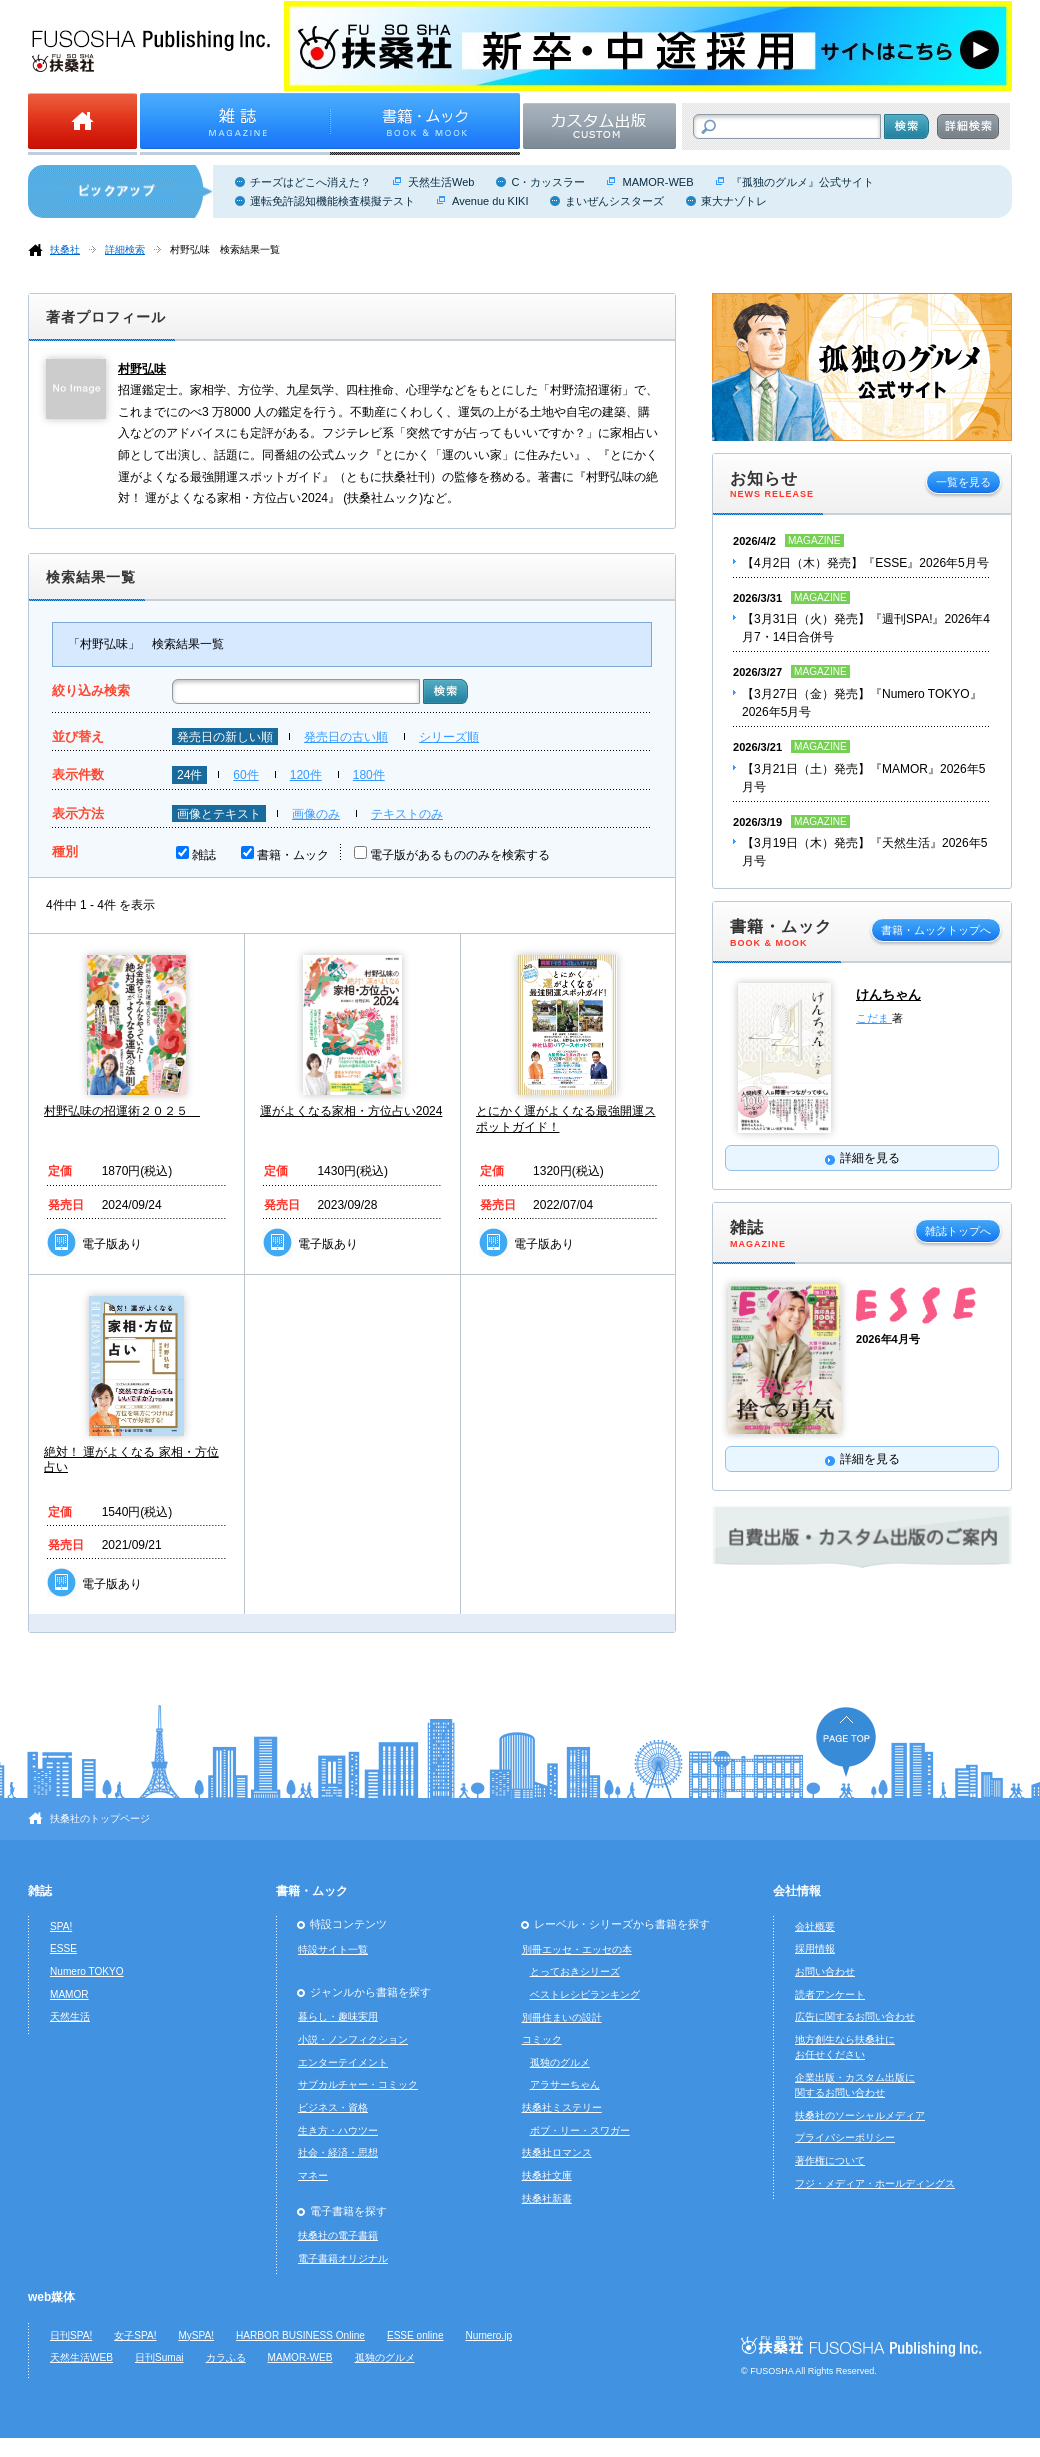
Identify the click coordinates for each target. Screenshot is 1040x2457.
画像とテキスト (219, 814)
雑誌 (204, 855)
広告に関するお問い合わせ (855, 2016)
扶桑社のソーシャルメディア (860, 2115)
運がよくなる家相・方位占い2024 (351, 1111)
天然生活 (70, 2016)
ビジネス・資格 (333, 2107)
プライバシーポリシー (845, 2137)
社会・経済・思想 (338, 2152)
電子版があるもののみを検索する (460, 855)
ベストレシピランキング (585, 1994)
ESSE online (415, 2335)
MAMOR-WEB (657, 182)
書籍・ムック (293, 855)
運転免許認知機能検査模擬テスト (332, 201)
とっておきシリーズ (575, 1971)
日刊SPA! (71, 2335)
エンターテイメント (343, 2062)
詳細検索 (125, 249)
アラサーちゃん (565, 2084)
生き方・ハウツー (338, 2130)
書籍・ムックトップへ (936, 930)
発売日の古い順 (346, 737)
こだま (874, 1018)
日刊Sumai (159, 2357)
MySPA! (196, 2335)
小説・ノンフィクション (353, 2039)
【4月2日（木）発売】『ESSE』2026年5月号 (865, 563)
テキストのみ (407, 814)
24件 (189, 775)
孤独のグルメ (560, 2062)
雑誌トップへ (958, 1231)
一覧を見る (963, 482)
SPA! (61, 1926)
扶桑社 (65, 249)
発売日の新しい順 (225, 737)
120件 (306, 775)
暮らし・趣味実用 (338, 2016)
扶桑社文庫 (547, 2175)
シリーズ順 (449, 737)
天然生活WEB (81, 2357)
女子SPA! (135, 2335)
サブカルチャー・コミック (358, 2084)
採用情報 (815, 1948)
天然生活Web (441, 182)
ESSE (63, 1948)
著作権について (830, 2160)
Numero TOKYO (87, 1971)
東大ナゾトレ (734, 201)
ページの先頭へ (846, 1741)
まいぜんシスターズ (614, 201)
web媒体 (51, 2297)
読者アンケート (830, 1994)
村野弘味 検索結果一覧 (225, 249)
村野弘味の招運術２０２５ (122, 1111)
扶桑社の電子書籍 (338, 2235)
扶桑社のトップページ (100, 1818)
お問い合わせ (825, 1971)
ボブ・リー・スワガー (580, 2130)
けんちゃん (888, 994)
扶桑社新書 (547, 2198)
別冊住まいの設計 (562, 2017)
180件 (369, 775)
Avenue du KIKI (490, 201)
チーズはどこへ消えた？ (310, 182)
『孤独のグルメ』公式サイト (802, 182)
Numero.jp (489, 2335)
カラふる (226, 2357)
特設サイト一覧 (333, 1949)
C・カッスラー (548, 182)
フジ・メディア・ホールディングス (875, 2183)
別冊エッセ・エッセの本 (577, 1949)
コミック (542, 2039)
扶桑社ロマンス (557, 2152)
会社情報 (797, 1891)
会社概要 (815, 1926)
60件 (245, 775)
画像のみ (316, 814)
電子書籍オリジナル (343, 2258)
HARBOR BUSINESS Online (300, 2335)
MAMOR (69, 1994)
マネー (313, 2175)
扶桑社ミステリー (562, 2107)
